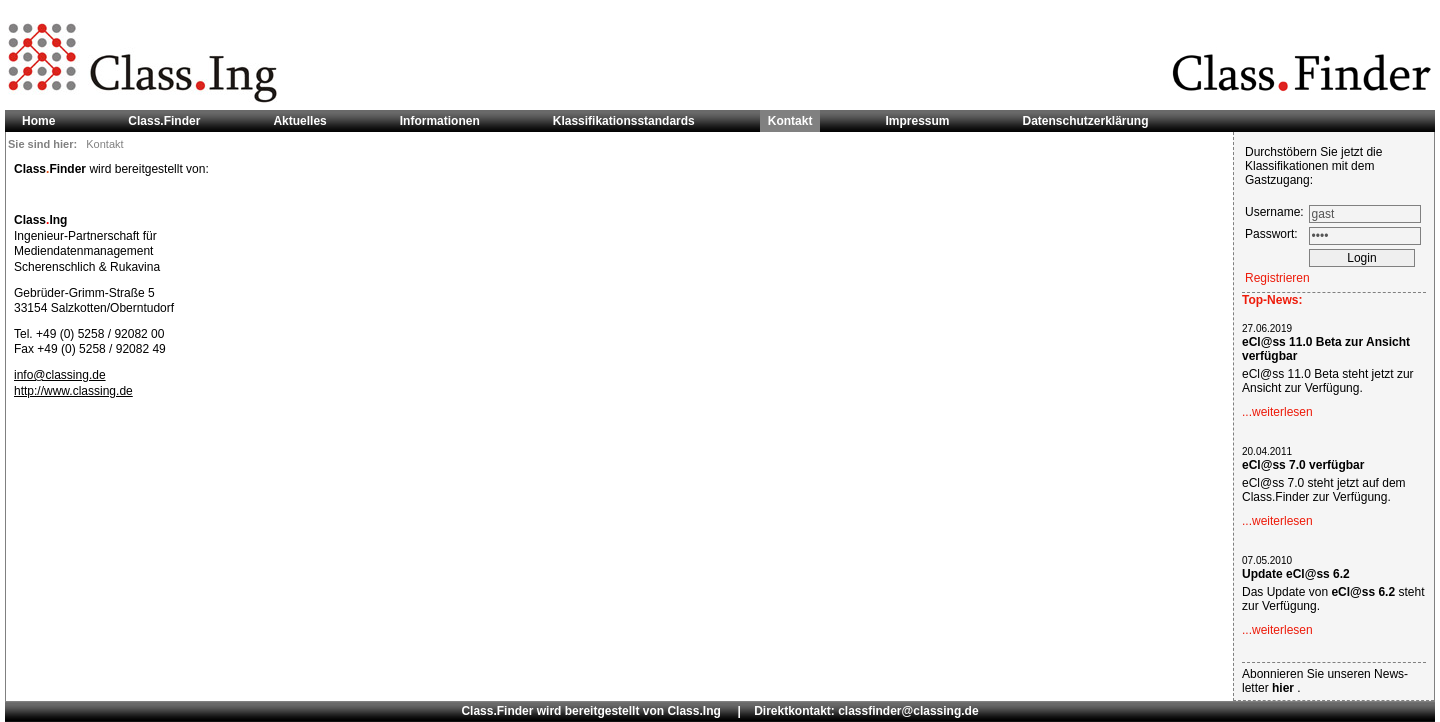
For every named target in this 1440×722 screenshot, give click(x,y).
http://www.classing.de (73, 391)
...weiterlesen (1277, 412)
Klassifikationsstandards (624, 121)
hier (1284, 688)
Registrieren (1277, 278)
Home (38, 121)
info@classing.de (60, 375)
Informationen (440, 121)
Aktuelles (299, 121)
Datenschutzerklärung (1086, 121)
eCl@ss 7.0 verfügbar (1303, 465)
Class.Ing (693, 711)
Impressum (917, 121)
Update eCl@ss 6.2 (1296, 574)
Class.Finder (164, 121)
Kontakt (790, 121)
